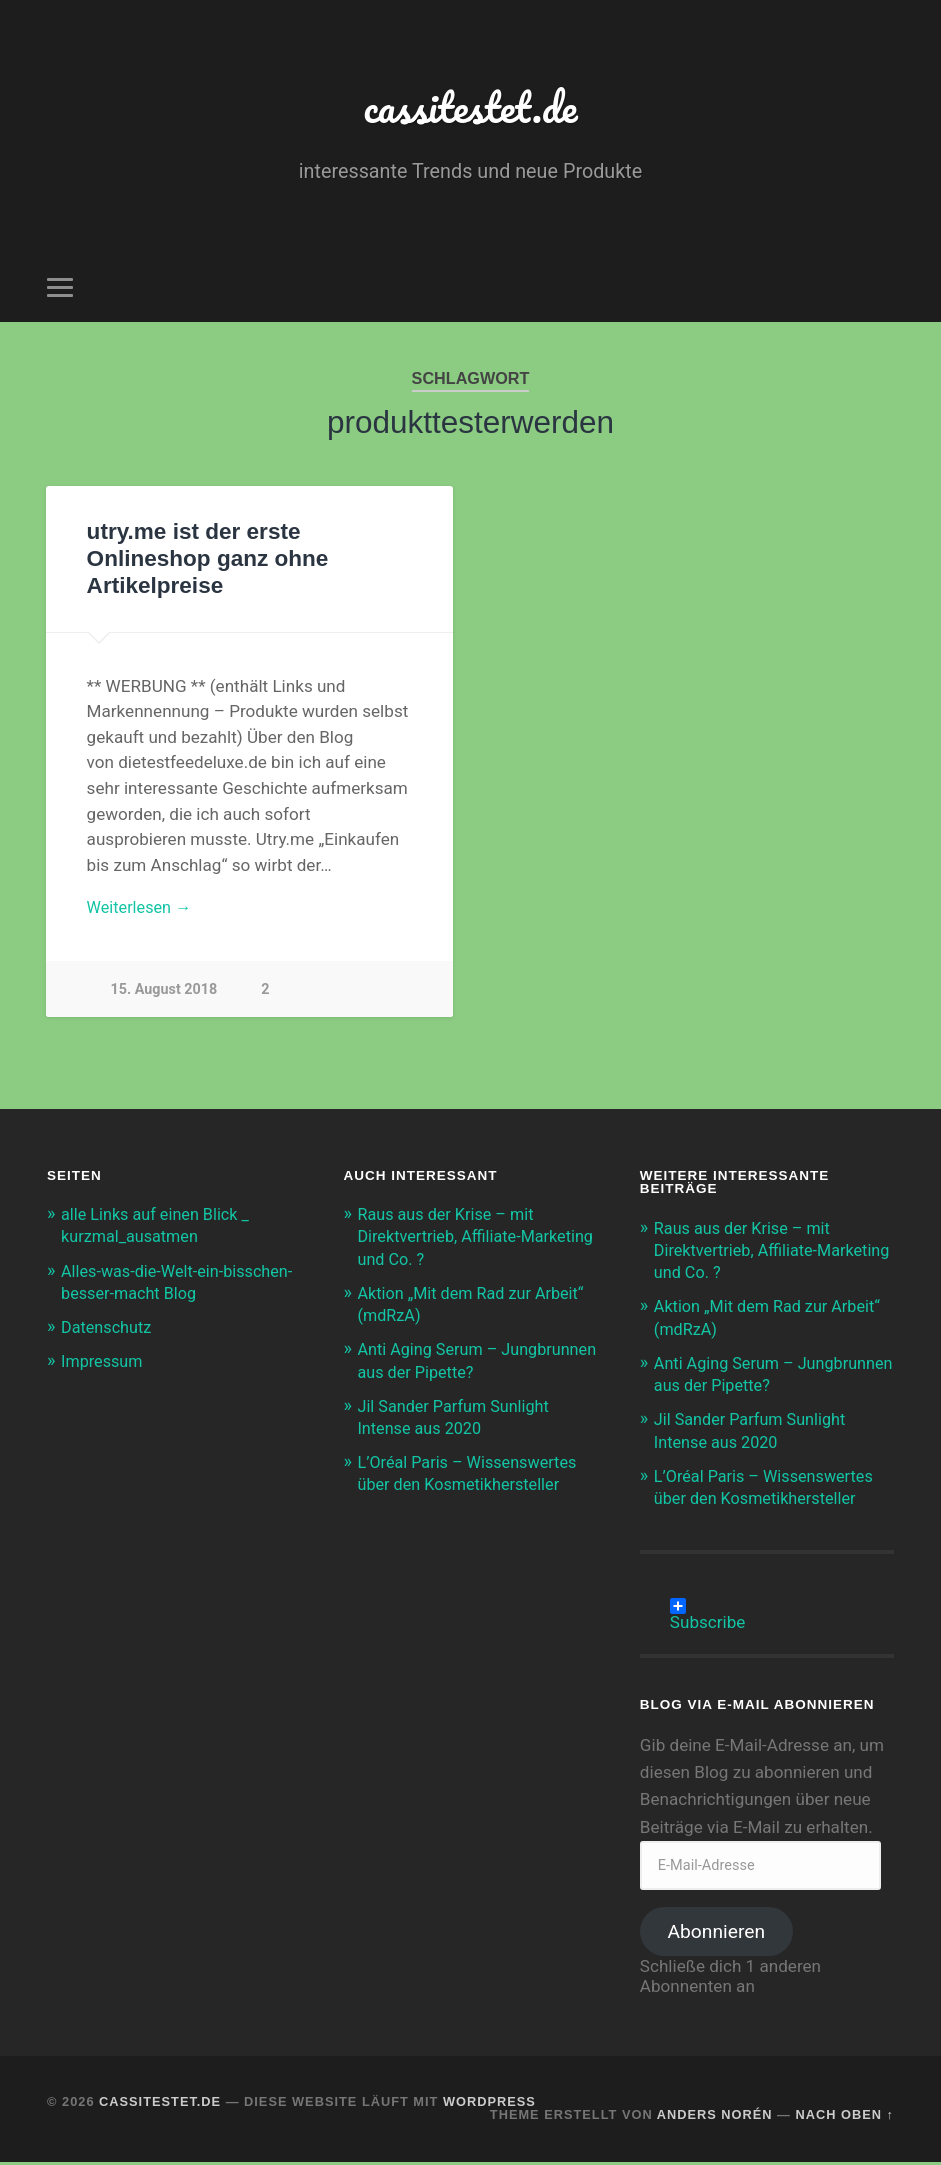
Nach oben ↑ (844, 2117)
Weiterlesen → (142, 909)
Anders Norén (715, 2117)
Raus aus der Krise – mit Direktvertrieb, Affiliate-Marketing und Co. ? (450, 1239)
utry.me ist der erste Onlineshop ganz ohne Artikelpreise (207, 558)
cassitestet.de (470, 105)
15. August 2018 (164, 992)
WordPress (489, 2104)
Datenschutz (108, 1330)
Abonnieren (717, 1934)
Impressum (104, 1364)
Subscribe (708, 1609)
